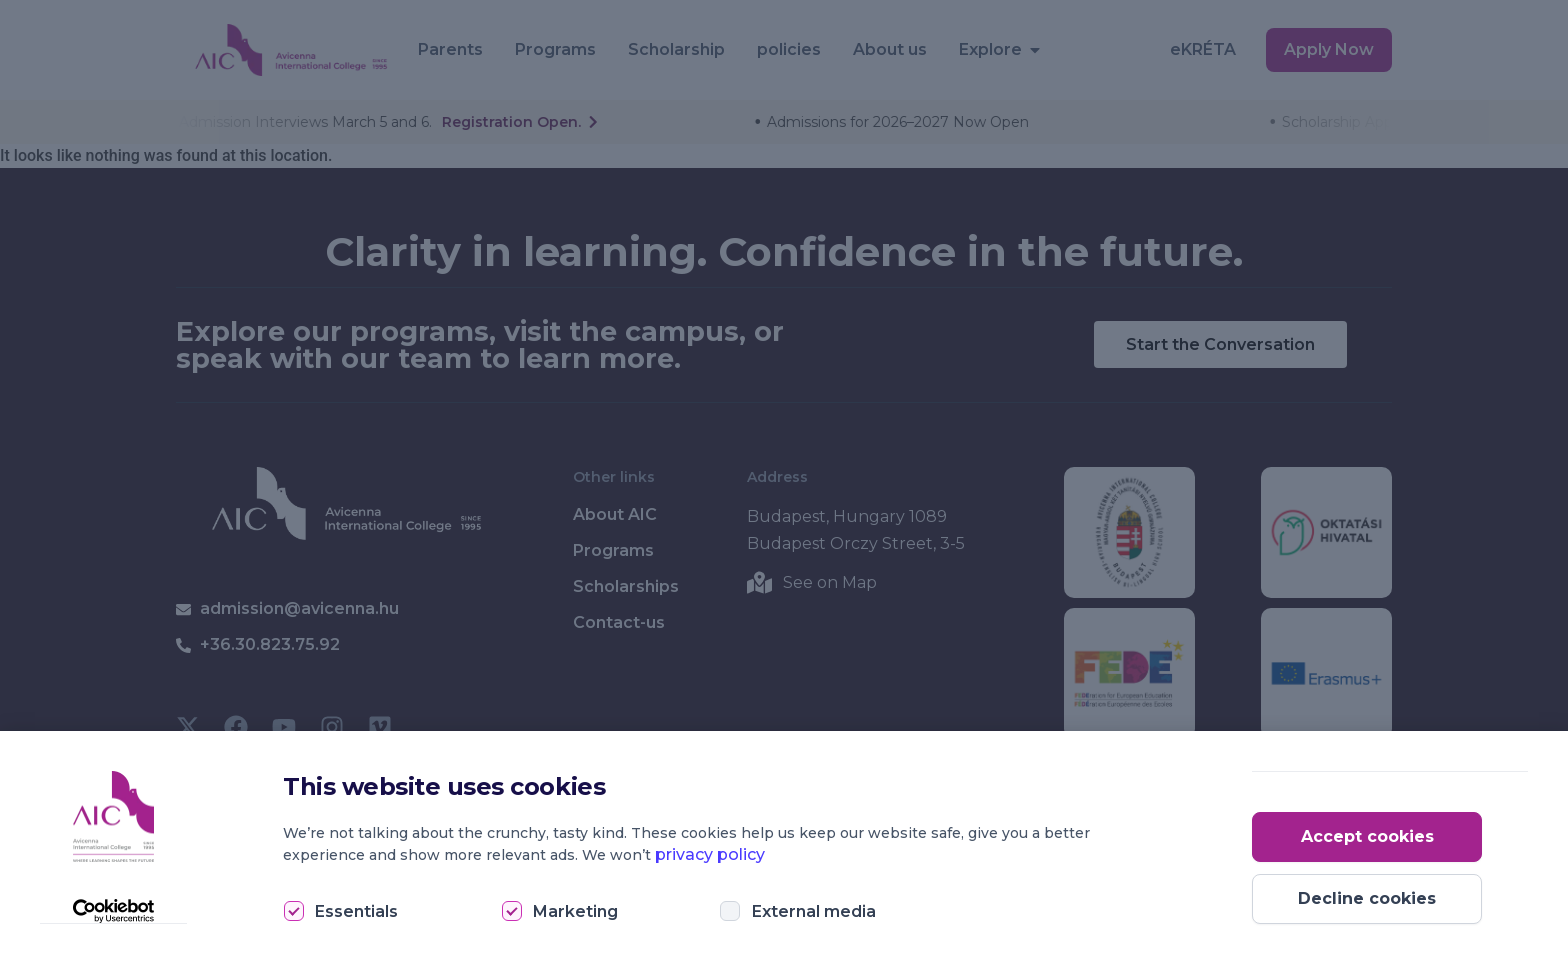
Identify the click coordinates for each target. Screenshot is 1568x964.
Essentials (356, 911)
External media (814, 911)
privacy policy (710, 854)
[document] (784, 482)
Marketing (575, 911)
